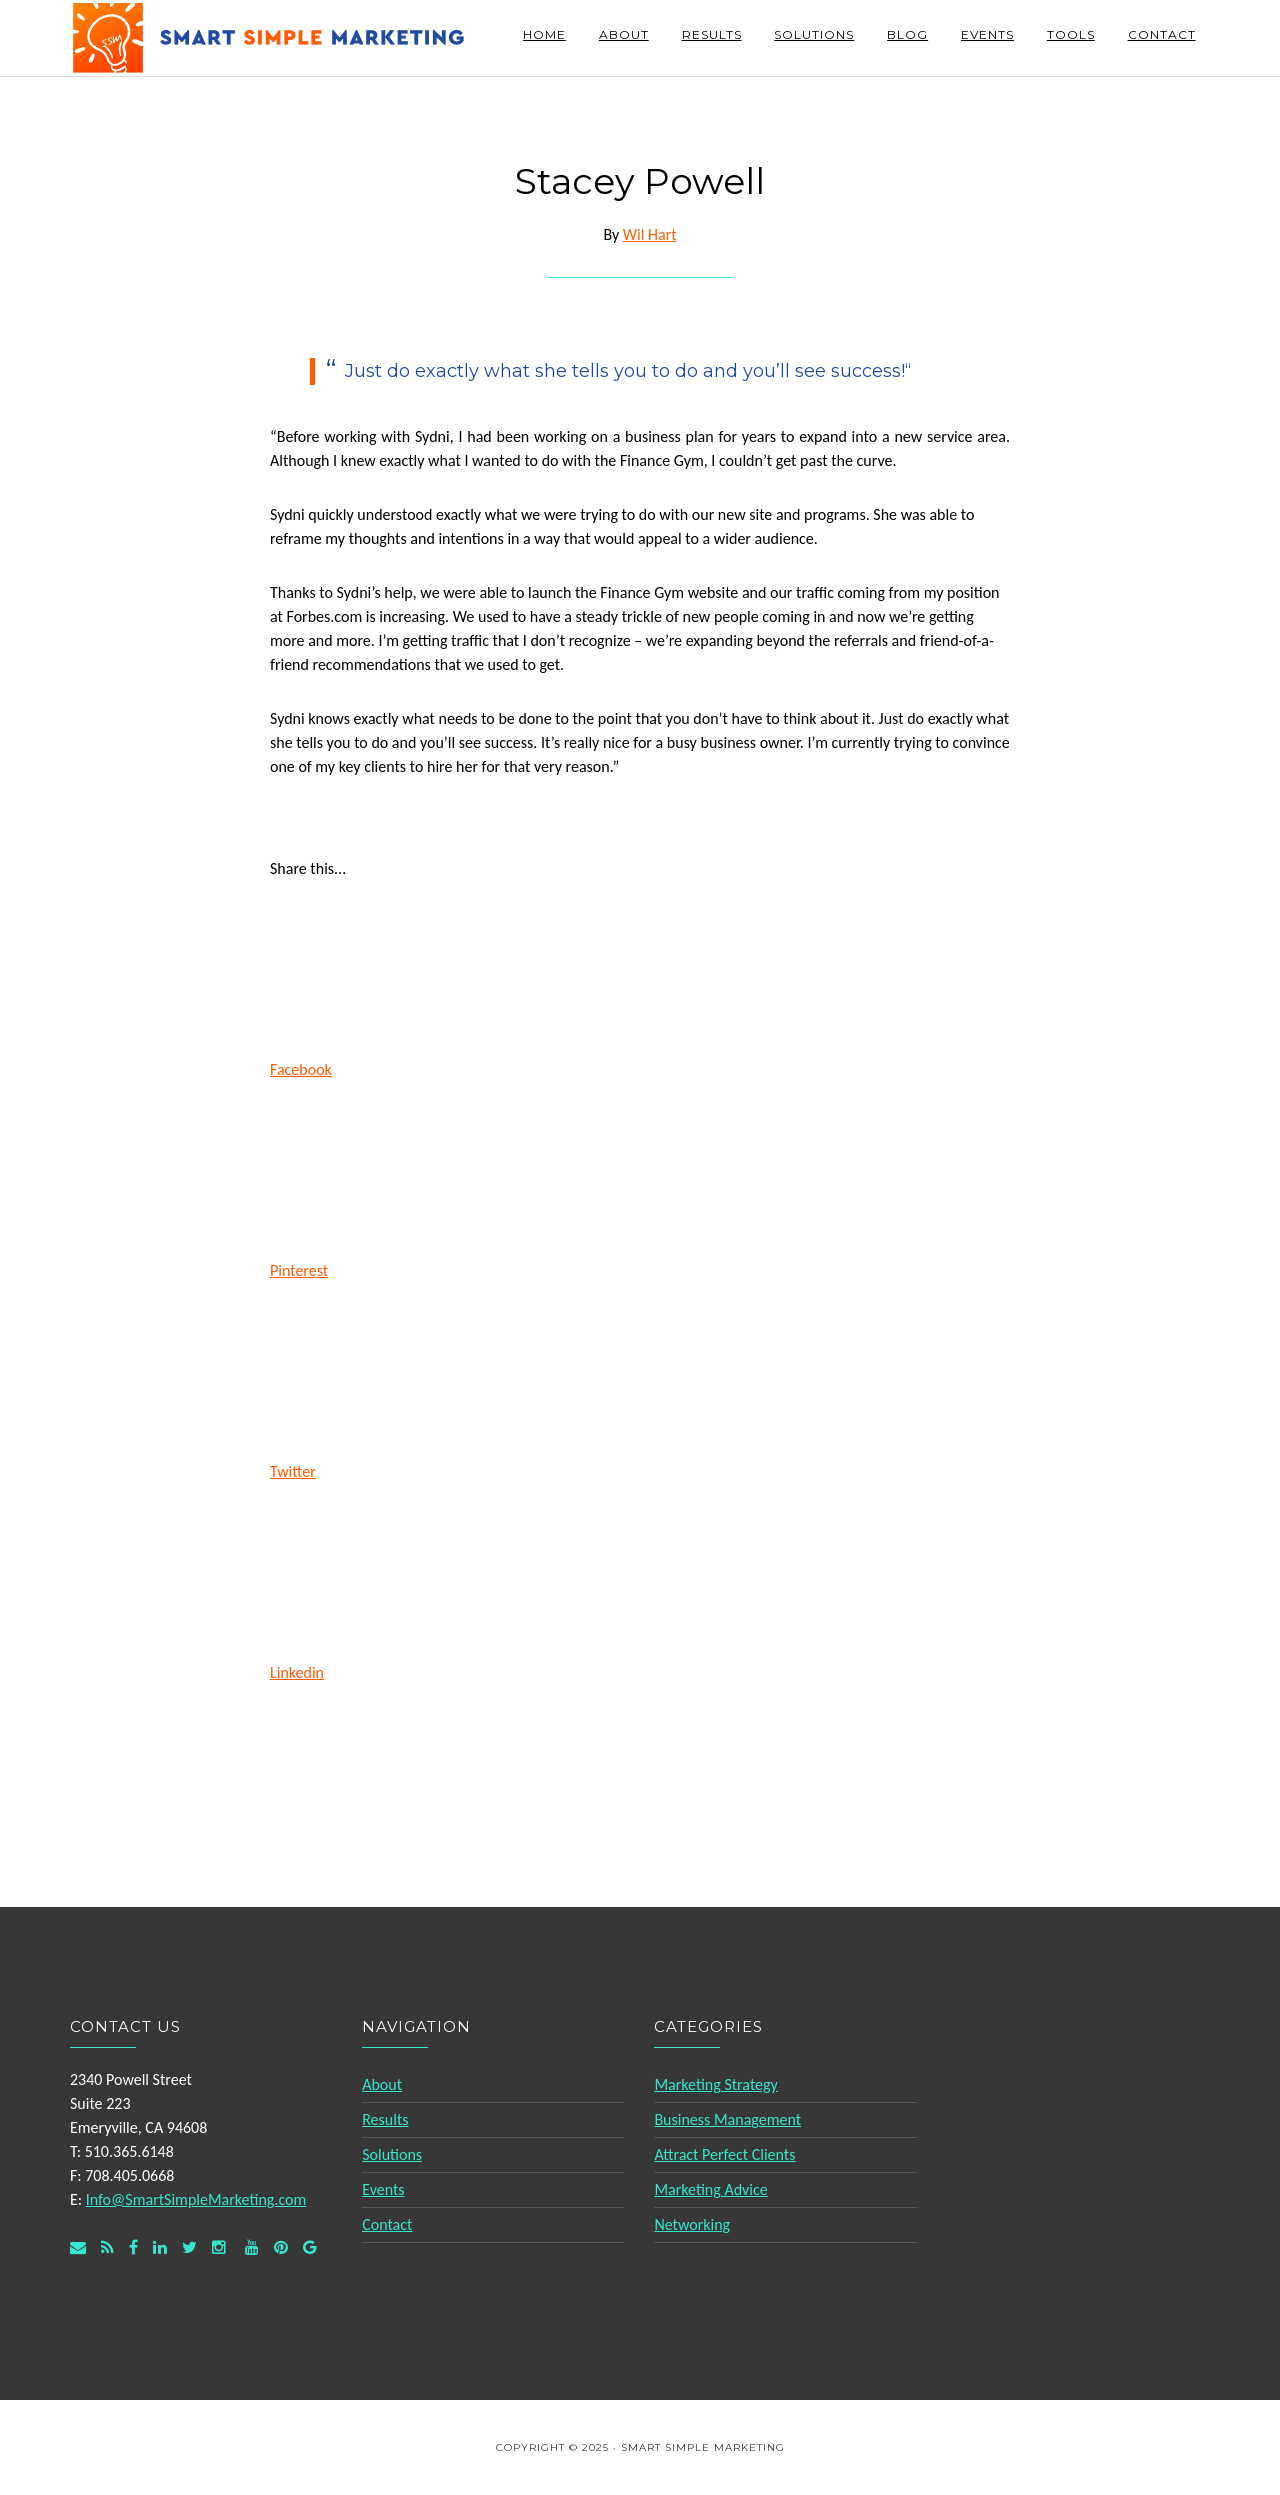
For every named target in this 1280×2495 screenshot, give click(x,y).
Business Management (727, 2119)
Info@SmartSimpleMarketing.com (196, 2199)
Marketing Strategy (715, 2084)
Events (383, 2189)
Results (385, 2119)
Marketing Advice (710, 2189)
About (382, 2084)
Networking (692, 2224)
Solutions (392, 2154)
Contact (387, 2224)
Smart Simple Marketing (270, 37)
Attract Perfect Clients (724, 2154)
